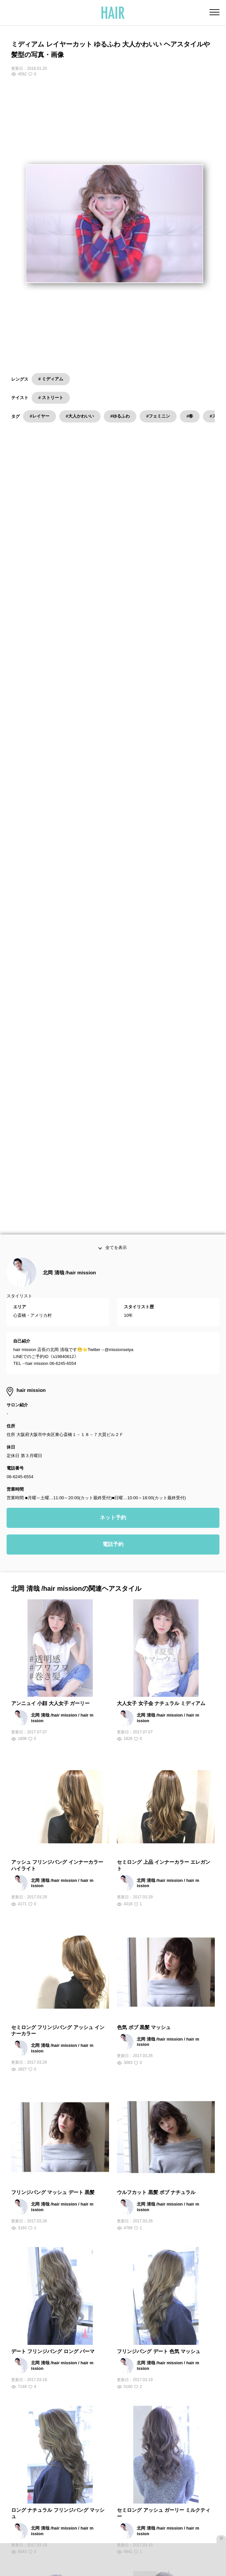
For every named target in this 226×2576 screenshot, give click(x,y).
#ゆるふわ (120, 416)
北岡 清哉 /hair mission (69, 1060)
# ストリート (50, 397)
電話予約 (113, 1332)
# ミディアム (50, 378)
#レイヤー (39, 416)
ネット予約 (113, 1305)
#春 (189, 416)
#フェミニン (158, 416)
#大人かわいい (80, 416)
